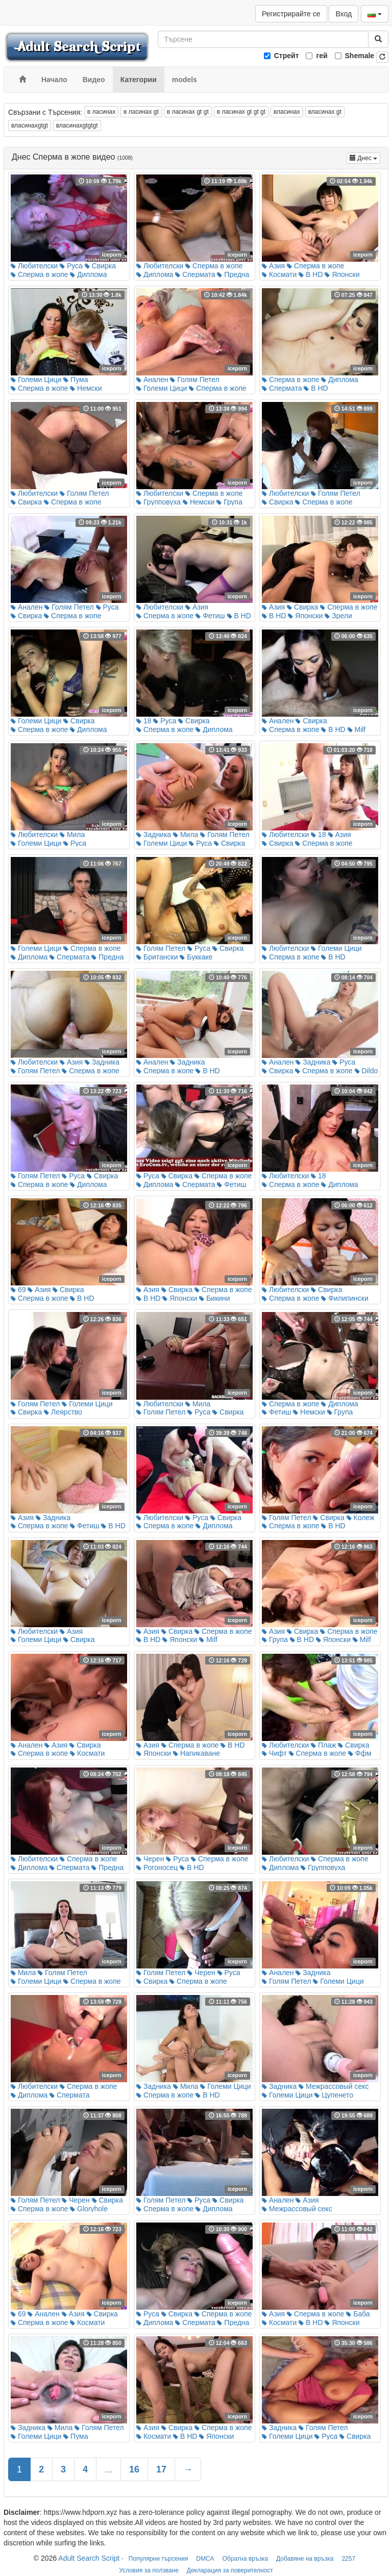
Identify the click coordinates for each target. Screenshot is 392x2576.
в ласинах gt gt (188, 111)
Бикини (214, 1298)
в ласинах (101, 111)
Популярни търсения (158, 2558)
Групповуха (158, 502)
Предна (233, 274)
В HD (311, 274)
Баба (358, 2314)
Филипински (344, 1298)
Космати (279, 274)
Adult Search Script (88, 2558)
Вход (343, 14)
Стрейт (286, 56)
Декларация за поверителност (230, 2570)
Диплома (88, 274)
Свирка (100, 266)
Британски (157, 957)
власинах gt (324, 111)
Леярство (63, 1412)
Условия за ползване (149, 2570)
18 (143, 721)
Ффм (360, 1753)
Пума (75, 379)
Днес (365, 157)
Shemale (360, 56)
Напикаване (196, 1753)
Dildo (366, 1071)
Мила (72, 834)
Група (229, 502)
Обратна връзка (245, 2558)
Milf (357, 729)
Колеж (361, 1517)
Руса (71, 266)
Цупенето (333, 2095)
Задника (153, 834)
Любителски (34, 266)
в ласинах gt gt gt (241, 111)
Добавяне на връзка (304, 2558)
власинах (287, 111)
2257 (348, 2558)
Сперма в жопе (39, 274)
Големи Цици (36, 379)
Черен (150, 1859)
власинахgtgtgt (77, 125)
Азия (273, 266)
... (108, 2469)
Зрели (338, 616)
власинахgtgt (29, 125)
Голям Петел (194, 379)
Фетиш (210, 616)
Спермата (195, 274)
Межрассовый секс (334, 2086)
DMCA (205, 2558)
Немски (86, 388)
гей (321, 56)
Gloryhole (89, 2209)
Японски (342, 274)
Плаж (323, 1745)
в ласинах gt (141, 111)
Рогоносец (157, 1867)
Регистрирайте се (291, 14)
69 (18, 1289)
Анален (152, 379)
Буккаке (196, 957)
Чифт (274, 1753)
